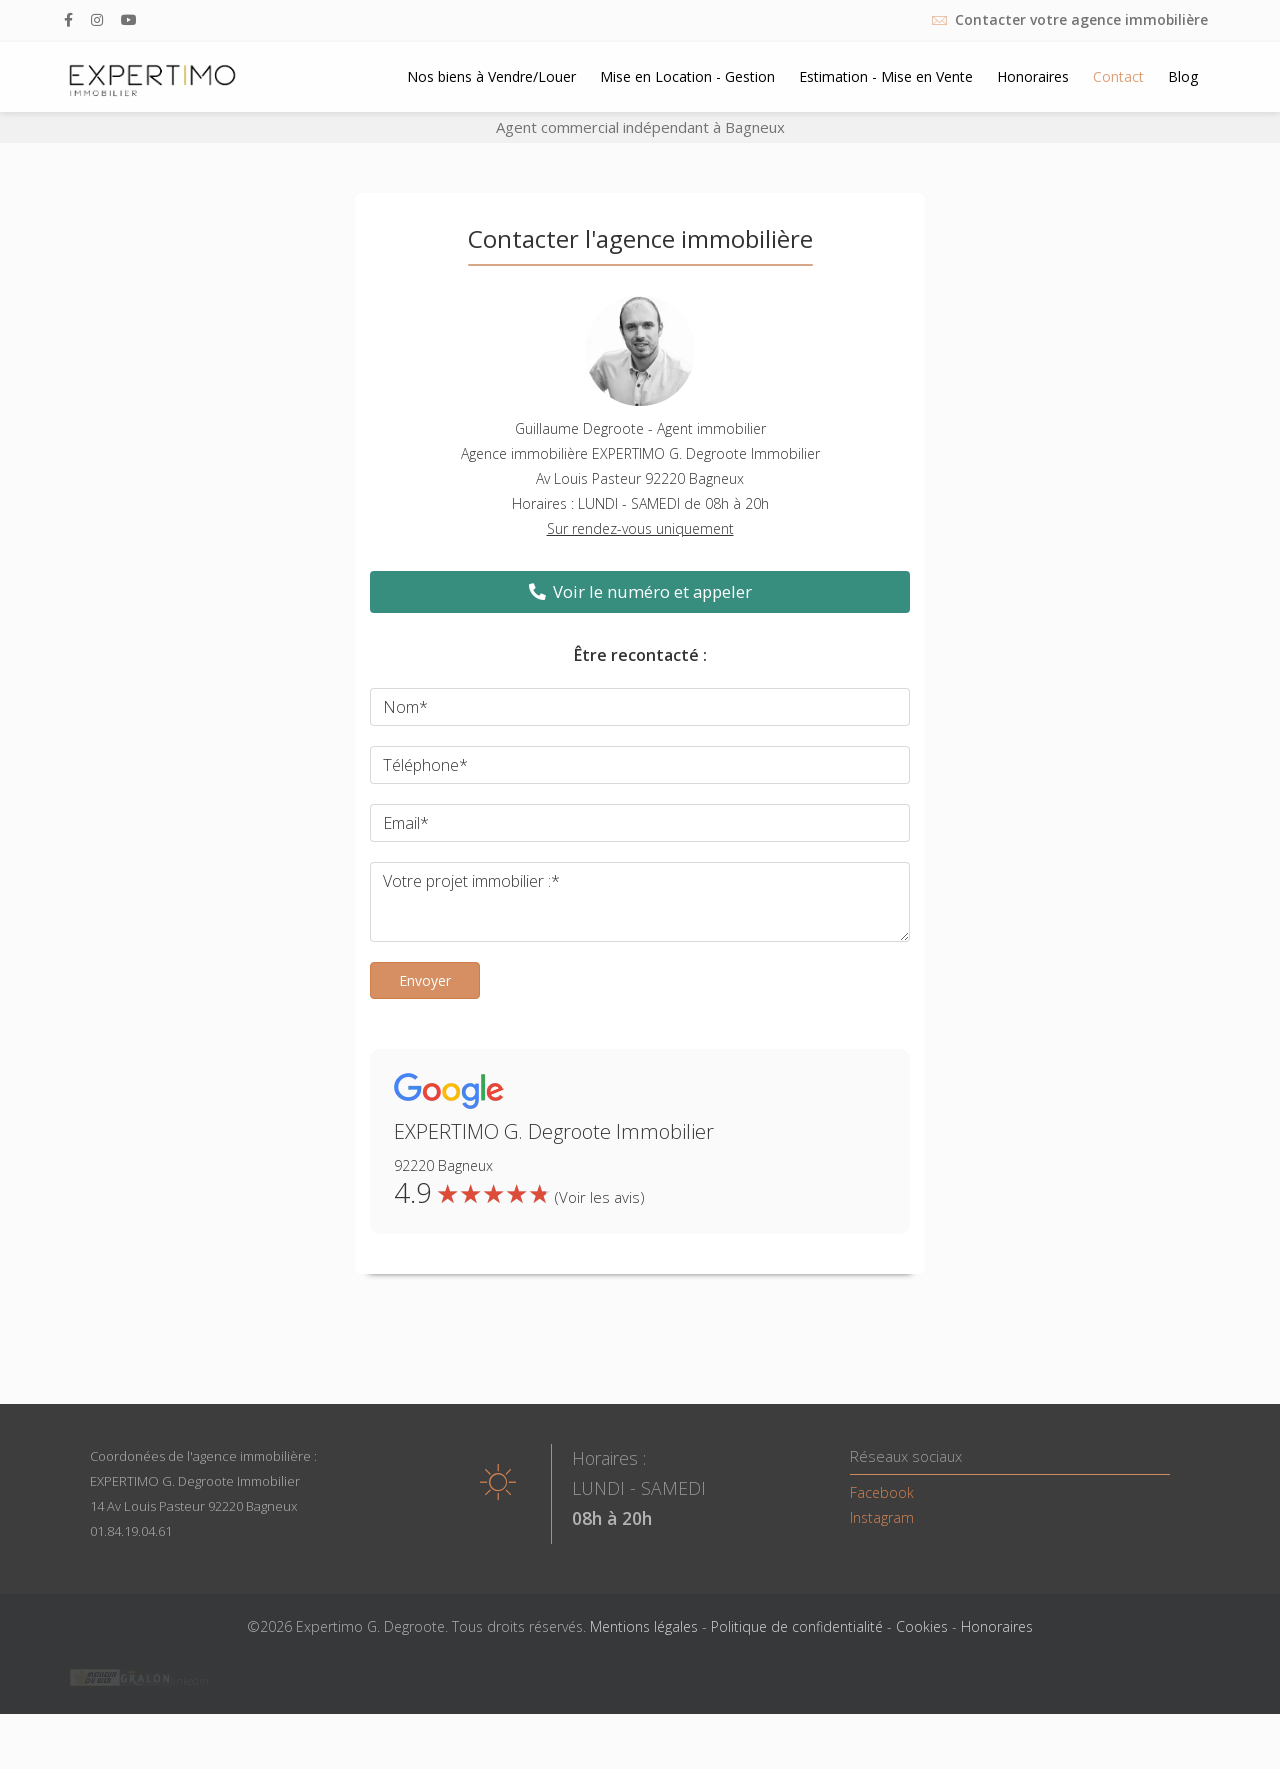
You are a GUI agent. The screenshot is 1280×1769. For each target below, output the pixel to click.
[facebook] (68, 19)
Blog (1183, 76)
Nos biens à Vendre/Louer (491, 76)
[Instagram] (97, 19)
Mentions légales (644, 1626)
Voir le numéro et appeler (640, 591)
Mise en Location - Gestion (687, 76)
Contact (1118, 76)
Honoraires (1033, 76)
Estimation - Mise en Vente (886, 76)
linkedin (189, 1681)
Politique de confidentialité (797, 1626)
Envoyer (425, 980)
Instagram (882, 1517)
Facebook (882, 1492)
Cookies (922, 1626)
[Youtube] (129, 19)
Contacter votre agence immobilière (1081, 19)
